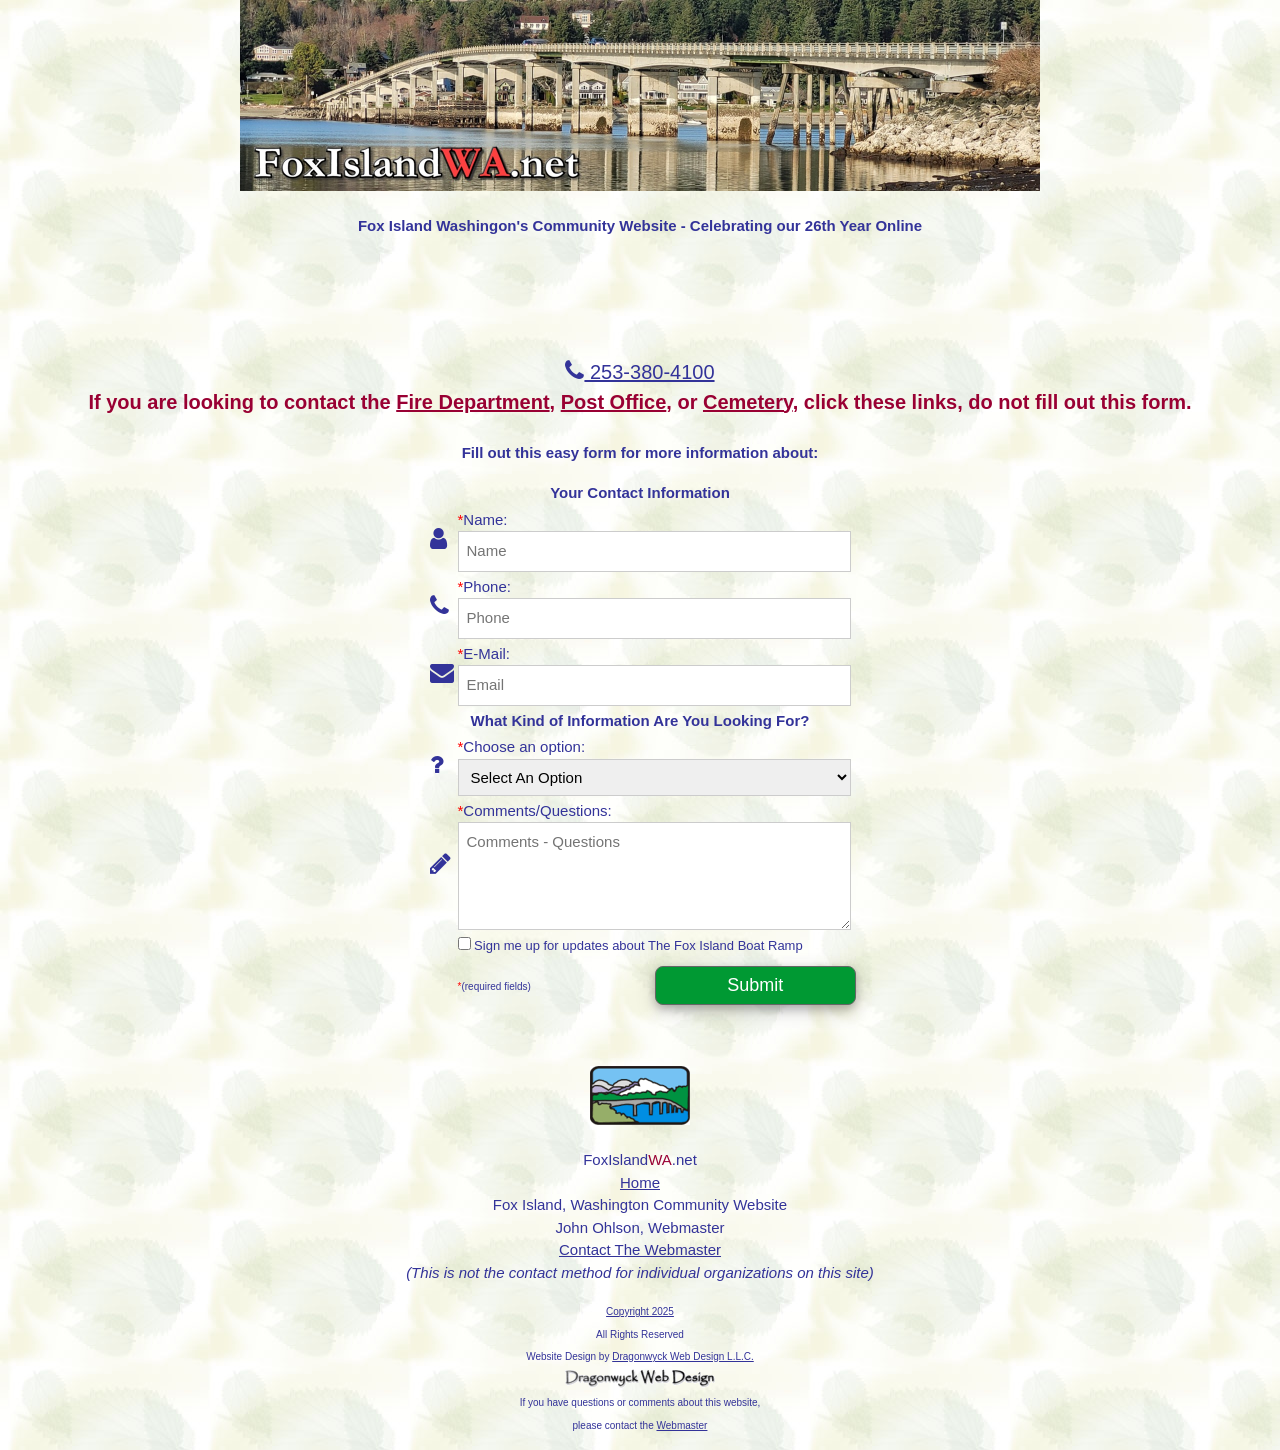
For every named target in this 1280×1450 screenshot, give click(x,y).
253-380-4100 (639, 372)
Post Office (614, 402)
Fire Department (472, 402)
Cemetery (748, 402)
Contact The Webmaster (640, 1249)
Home (640, 1182)
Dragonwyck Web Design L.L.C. (683, 1356)
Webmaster (682, 1425)
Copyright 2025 (640, 1311)
